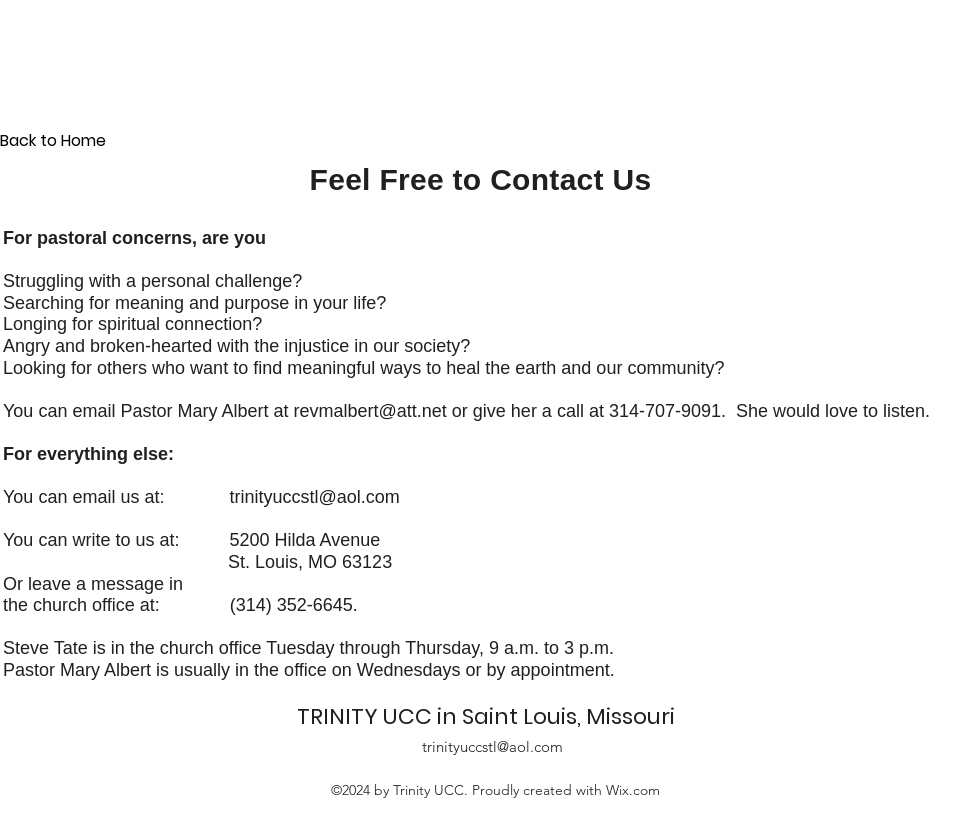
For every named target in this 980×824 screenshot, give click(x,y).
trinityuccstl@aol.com (314, 497)
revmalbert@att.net (369, 411)
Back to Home (53, 140)
